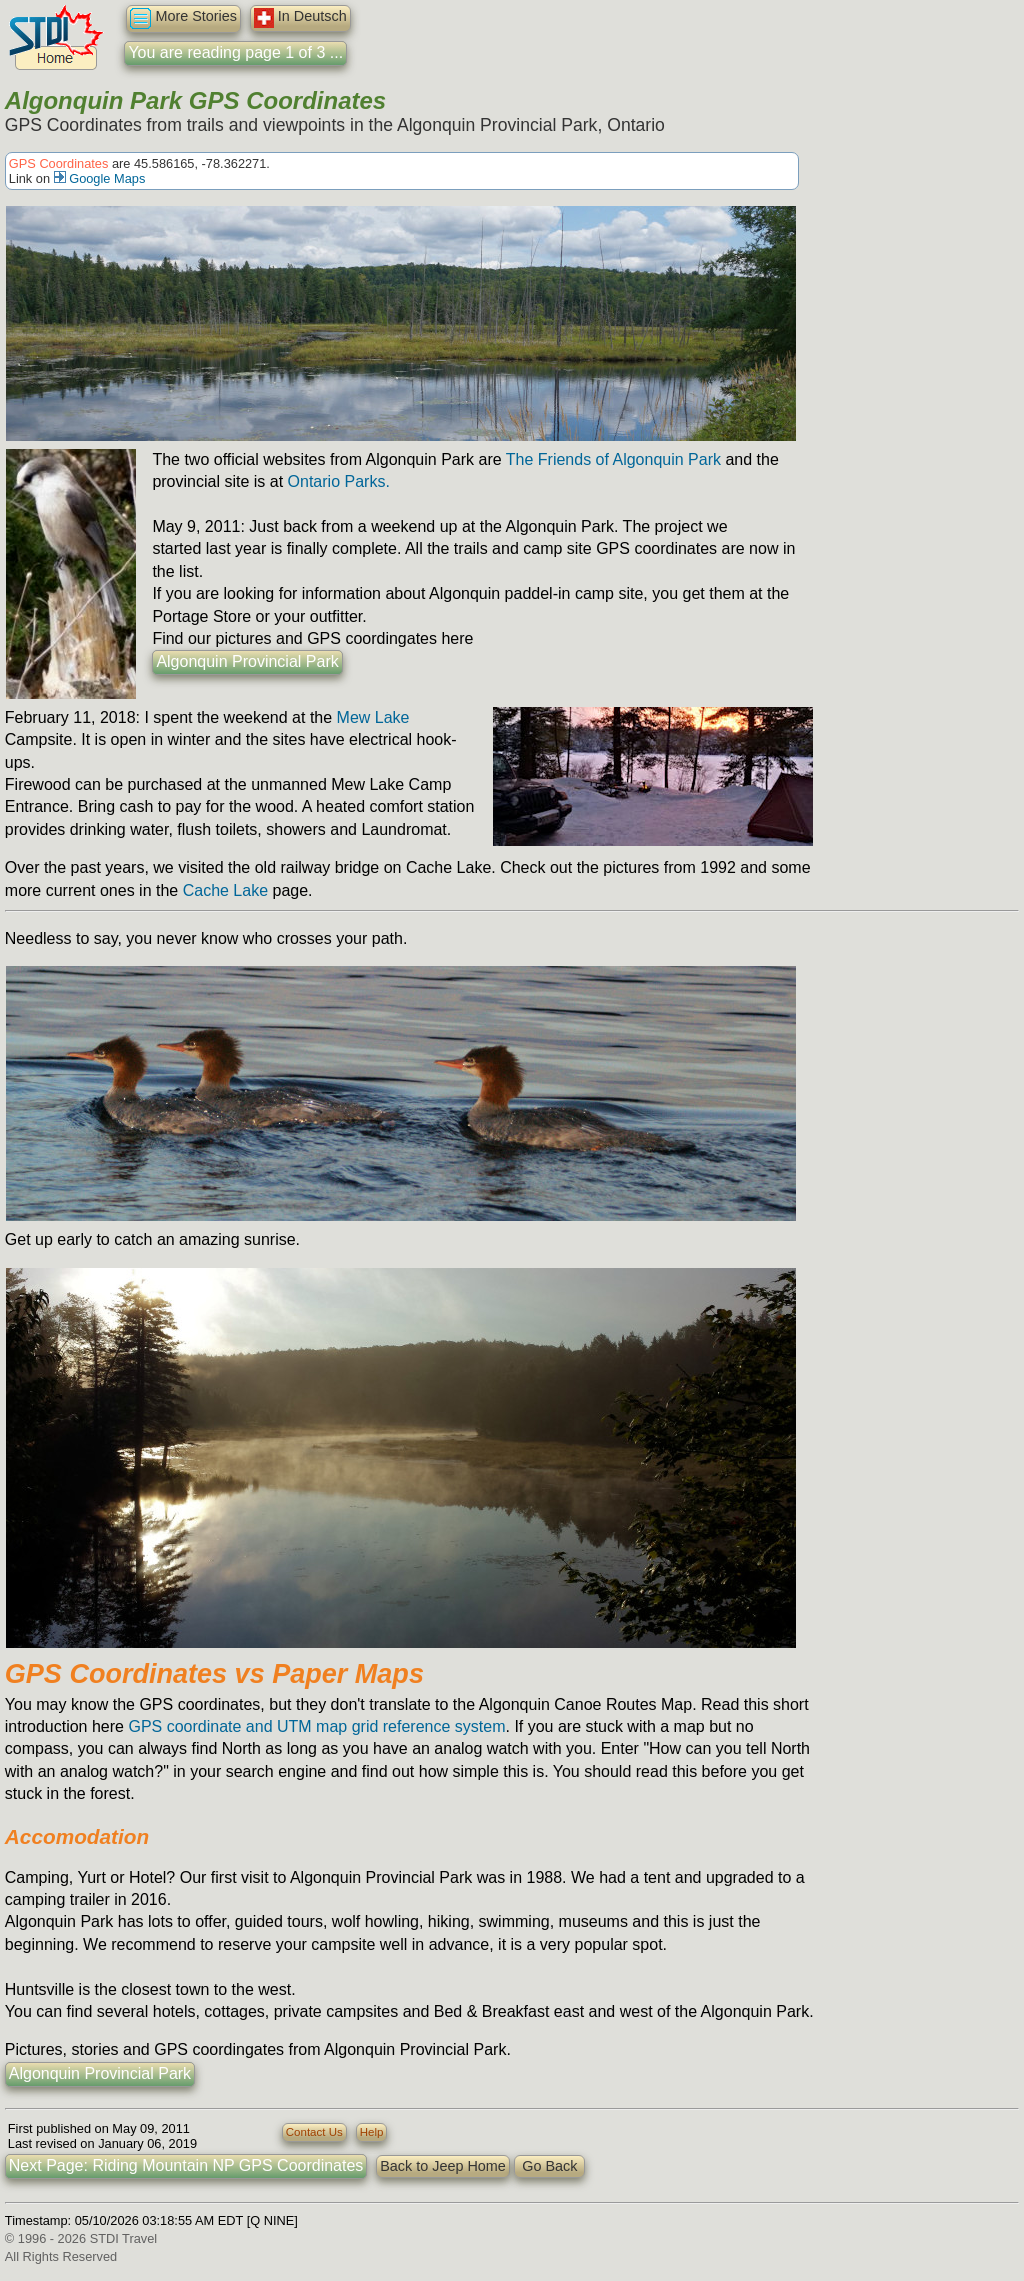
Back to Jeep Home (443, 2166)
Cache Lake (225, 890)
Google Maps (100, 178)
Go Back (549, 2166)
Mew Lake (373, 717)
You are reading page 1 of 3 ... (235, 52)
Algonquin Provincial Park (247, 661)
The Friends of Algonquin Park (613, 459)
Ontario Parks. (339, 481)
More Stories (183, 18)
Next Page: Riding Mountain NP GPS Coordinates (186, 2165)
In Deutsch (300, 18)
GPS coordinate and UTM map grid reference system (316, 1726)
